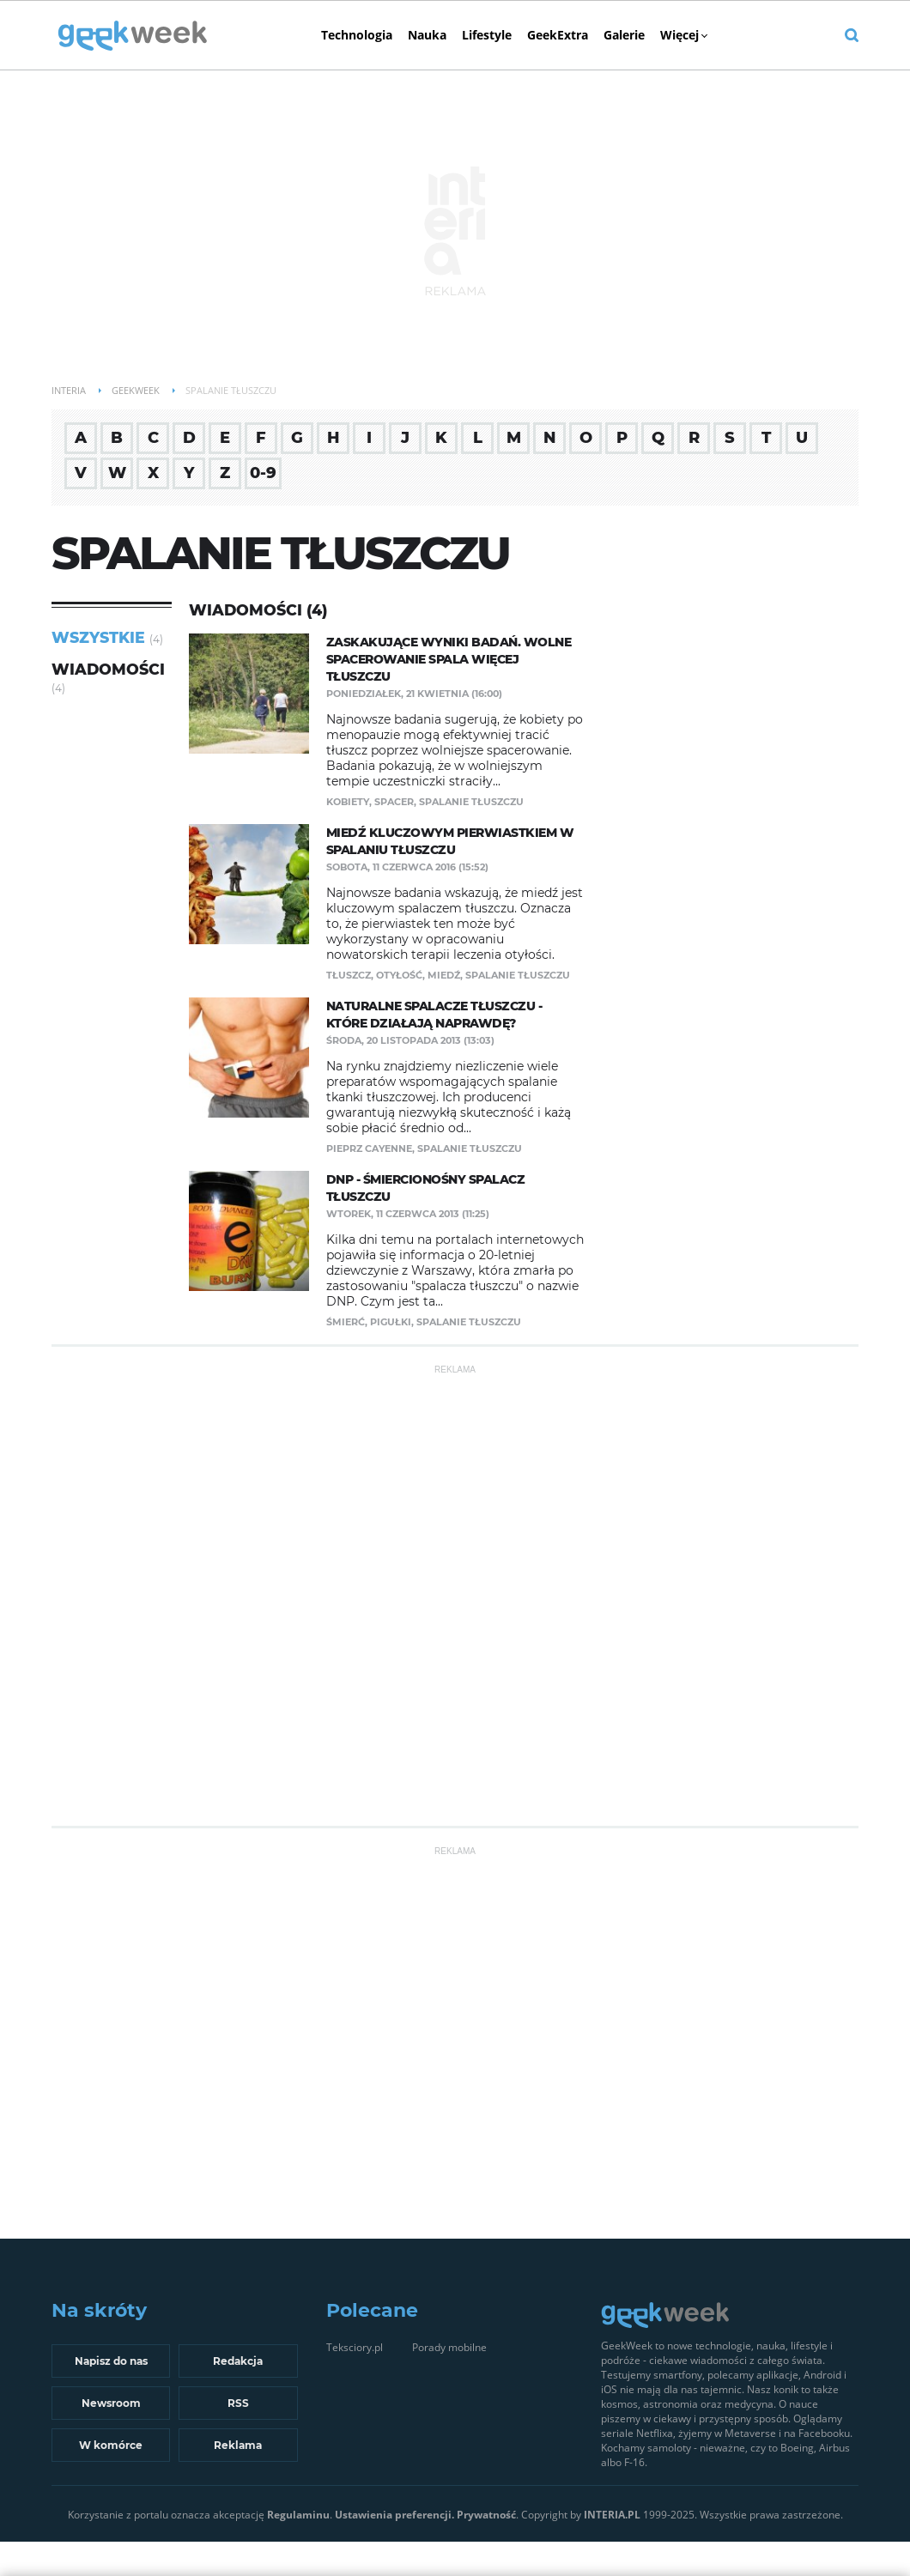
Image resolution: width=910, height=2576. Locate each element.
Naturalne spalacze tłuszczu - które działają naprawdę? (434, 1014)
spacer (394, 802)
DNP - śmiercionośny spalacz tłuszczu (425, 1188)
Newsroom (111, 2403)
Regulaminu (298, 2514)
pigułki (390, 1322)
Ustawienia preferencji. (394, 2514)
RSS (238, 2403)
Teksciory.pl (354, 2347)
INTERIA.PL (612, 2514)
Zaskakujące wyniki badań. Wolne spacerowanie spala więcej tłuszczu (449, 659)
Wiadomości (108, 669)
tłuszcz (348, 975)
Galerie (624, 35)
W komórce (111, 2445)
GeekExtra (557, 35)
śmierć (345, 1322)
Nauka (427, 35)
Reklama (238, 2445)
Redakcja (238, 2361)
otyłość (399, 975)
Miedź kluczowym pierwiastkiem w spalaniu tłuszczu (450, 841)
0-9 (263, 473)
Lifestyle (487, 35)
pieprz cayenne (369, 1149)
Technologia (356, 35)
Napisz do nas (111, 2361)
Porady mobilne (449, 2347)
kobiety (347, 802)
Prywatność (486, 2514)
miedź (444, 975)
